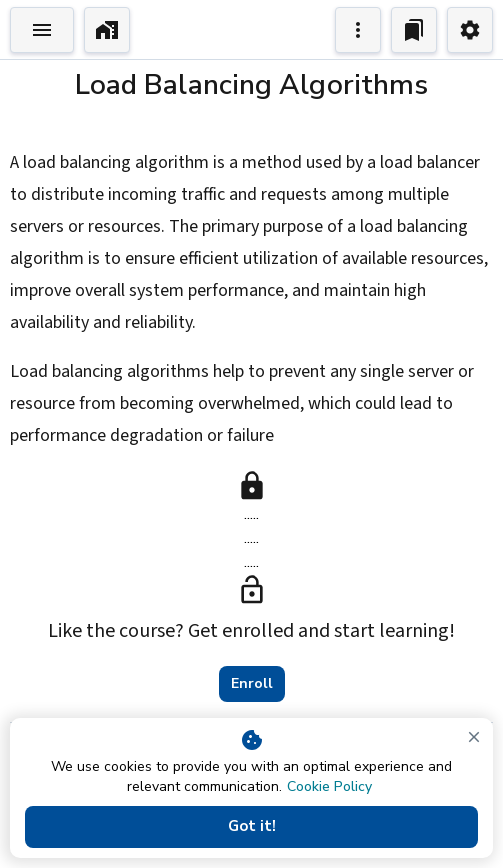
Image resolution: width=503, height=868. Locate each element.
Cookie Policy (329, 786)
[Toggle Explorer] (42, 30)
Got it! (251, 827)
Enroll (252, 684)
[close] (474, 737)
